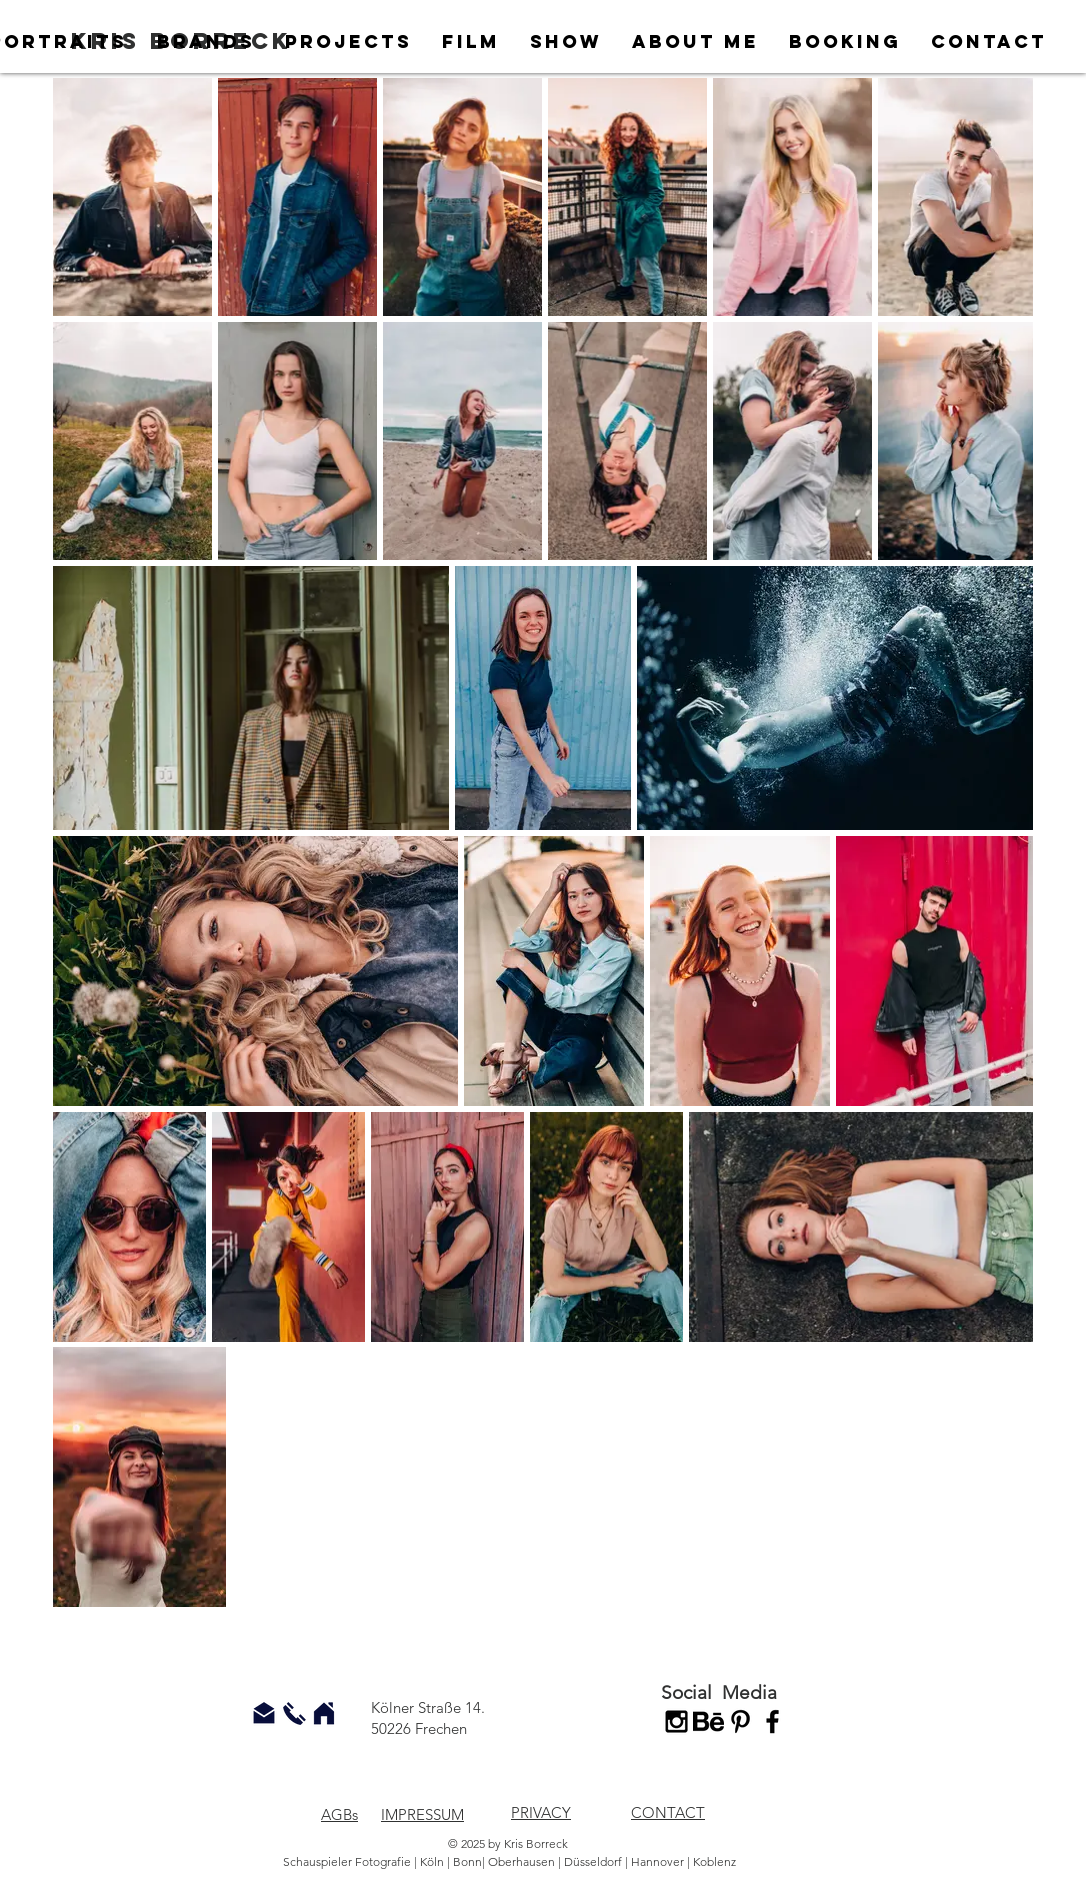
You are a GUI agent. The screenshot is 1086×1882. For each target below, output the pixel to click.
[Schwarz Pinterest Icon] (740, 1721)
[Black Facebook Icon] (772, 1721)
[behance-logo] (708, 1721)
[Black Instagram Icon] (676, 1721)
